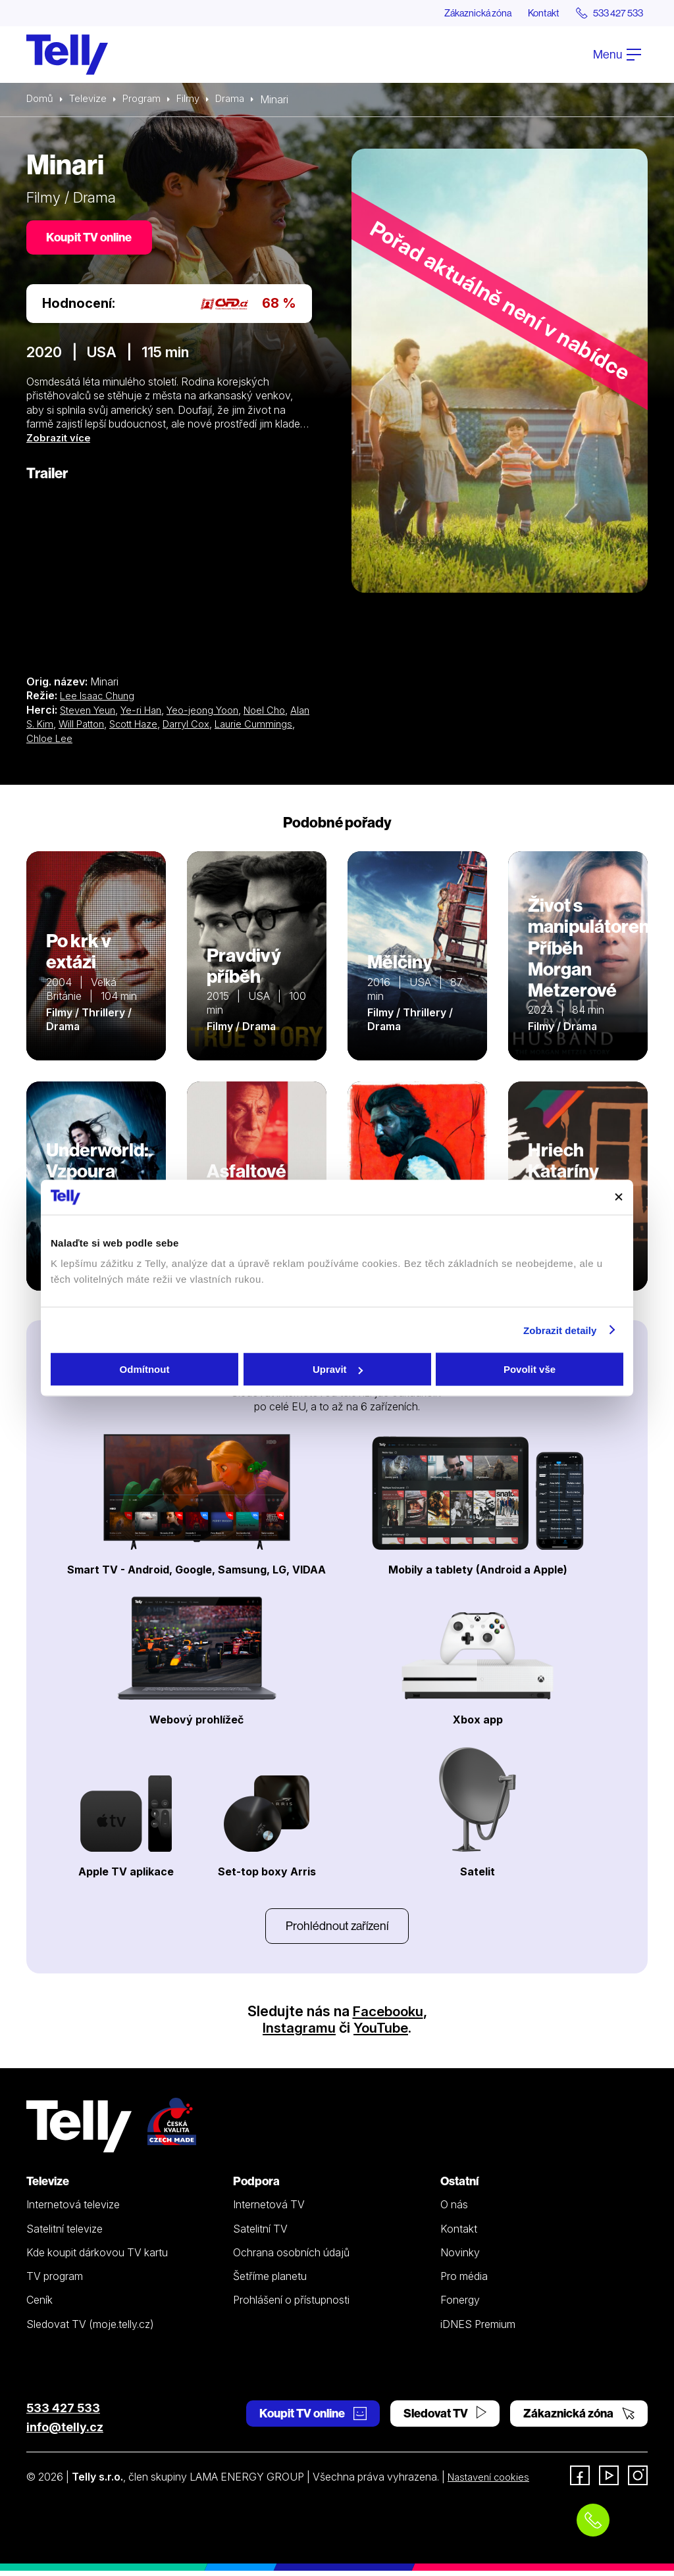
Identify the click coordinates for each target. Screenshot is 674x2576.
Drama (239, 100)
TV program (54, 2282)
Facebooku (388, 2016)
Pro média (464, 2282)
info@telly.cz (64, 2433)
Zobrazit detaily (560, 1329)
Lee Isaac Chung (100, 699)
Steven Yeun (90, 713)
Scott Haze (167, 726)
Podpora (256, 2186)
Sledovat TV (444, 2419)
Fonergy (460, 2305)
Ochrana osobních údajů (291, 2258)
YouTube (382, 2033)
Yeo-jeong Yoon (215, 713)
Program (146, 100)
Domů (40, 100)
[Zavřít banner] (618, 1197)
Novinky (460, 2258)
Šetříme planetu (270, 2282)
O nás (454, 2210)
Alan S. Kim (52, 726)
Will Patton (109, 726)
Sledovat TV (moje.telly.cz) (90, 2329)
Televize (91, 100)
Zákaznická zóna (456, 13)
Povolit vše (530, 1369)
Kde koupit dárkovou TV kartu (97, 2258)
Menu (617, 54)
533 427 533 (63, 2414)
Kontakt (530, 13)
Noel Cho (283, 713)
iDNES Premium (477, 2329)
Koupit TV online (92, 239)
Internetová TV (269, 2210)
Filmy (194, 100)
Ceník (39, 2305)
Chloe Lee (105, 741)
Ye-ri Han (148, 713)
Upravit (338, 1369)
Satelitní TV (260, 2234)
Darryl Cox (224, 726)
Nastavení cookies (492, 2482)
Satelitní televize (64, 2234)
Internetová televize (73, 2210)
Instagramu (297, 2033)
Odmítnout (145, 1369)
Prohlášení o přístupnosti (291, 2305)
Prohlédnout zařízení (337, 1930)
